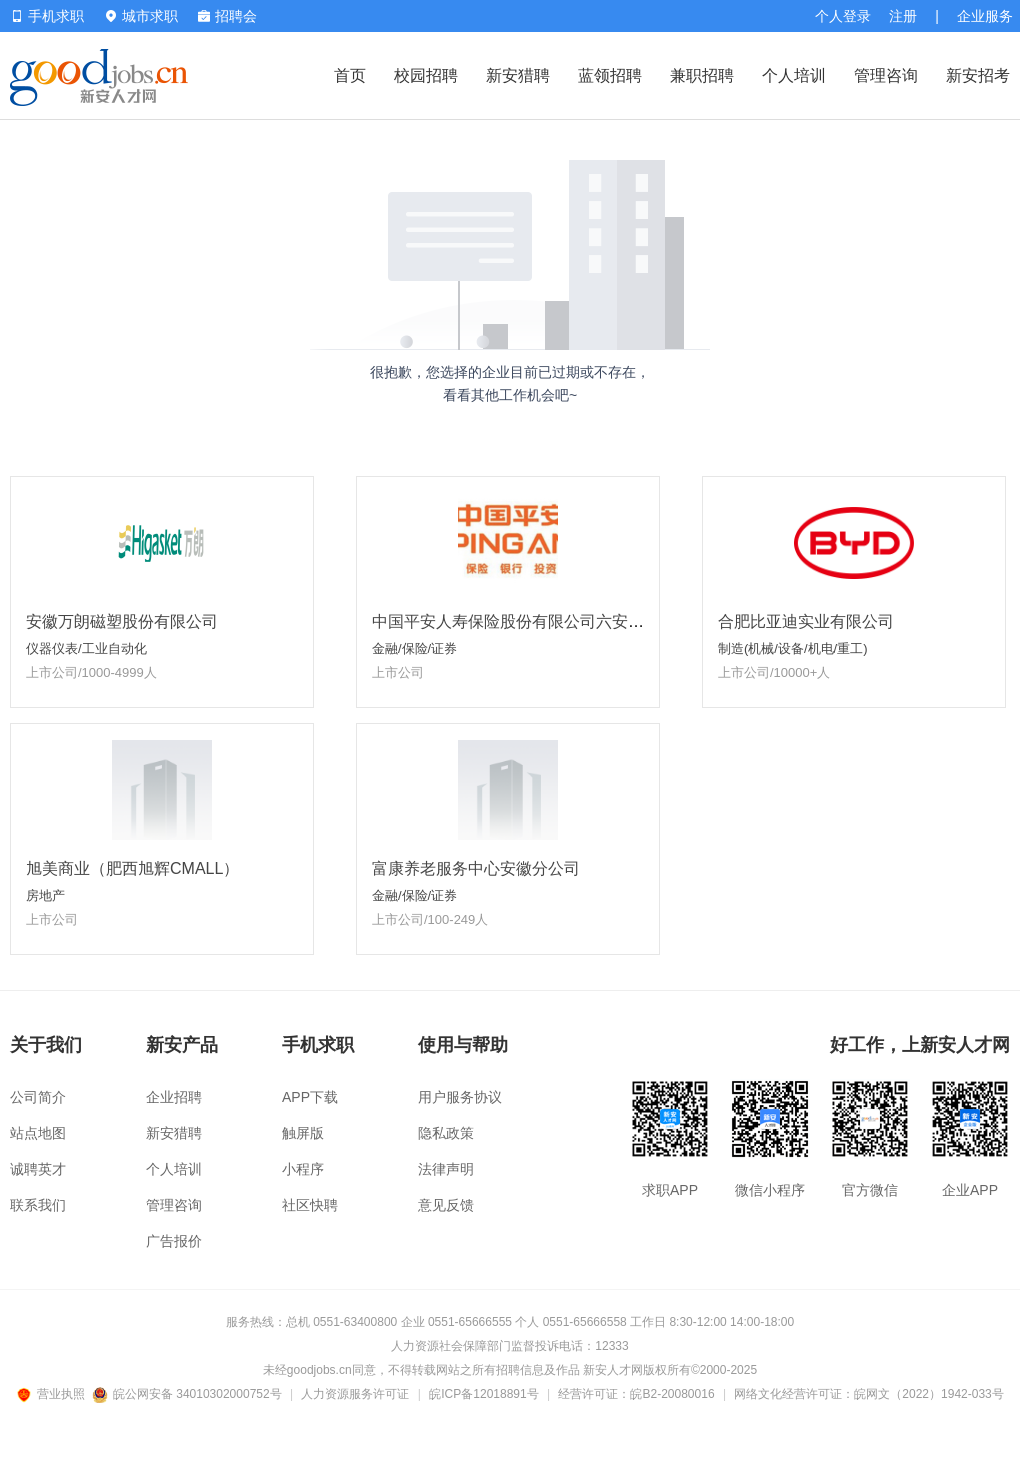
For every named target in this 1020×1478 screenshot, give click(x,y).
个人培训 (794, 75)
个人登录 (843, 16)
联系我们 (38, 1205)
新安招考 (978, 75)
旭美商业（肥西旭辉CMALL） (132, 868)
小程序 (303, 1169)
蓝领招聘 (610, 75)
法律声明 (446, 1169)
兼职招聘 (702, 75)
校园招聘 (426, 75)
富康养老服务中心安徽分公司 (476, 868)
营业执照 (54, 1394)
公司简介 (38, 1097)
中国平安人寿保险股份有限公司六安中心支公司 (540, 621)
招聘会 (227, 16)
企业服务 (985, 16)
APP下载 (310, 1097)
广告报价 (174, 1241)
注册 (903, 16)
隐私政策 (446, 1133)
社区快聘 (310, 1205)
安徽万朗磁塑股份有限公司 (122, 621)
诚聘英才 (38, 1169)
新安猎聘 (518, 75)
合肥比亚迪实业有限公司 (806, 621)
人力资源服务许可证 (355, 1394)
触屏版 (303, 1133)
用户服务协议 (460, 1097)
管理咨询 (886, 75)
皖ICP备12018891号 (483, 1394)
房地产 (45, 895)
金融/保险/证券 (414, 648)
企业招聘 (174, 1097)
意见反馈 (446, 1205)
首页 (350, 75)
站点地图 (38, 1133)
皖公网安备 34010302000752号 (188, 1394)
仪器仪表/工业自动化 (86, 648)
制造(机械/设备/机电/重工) (793, 648)
